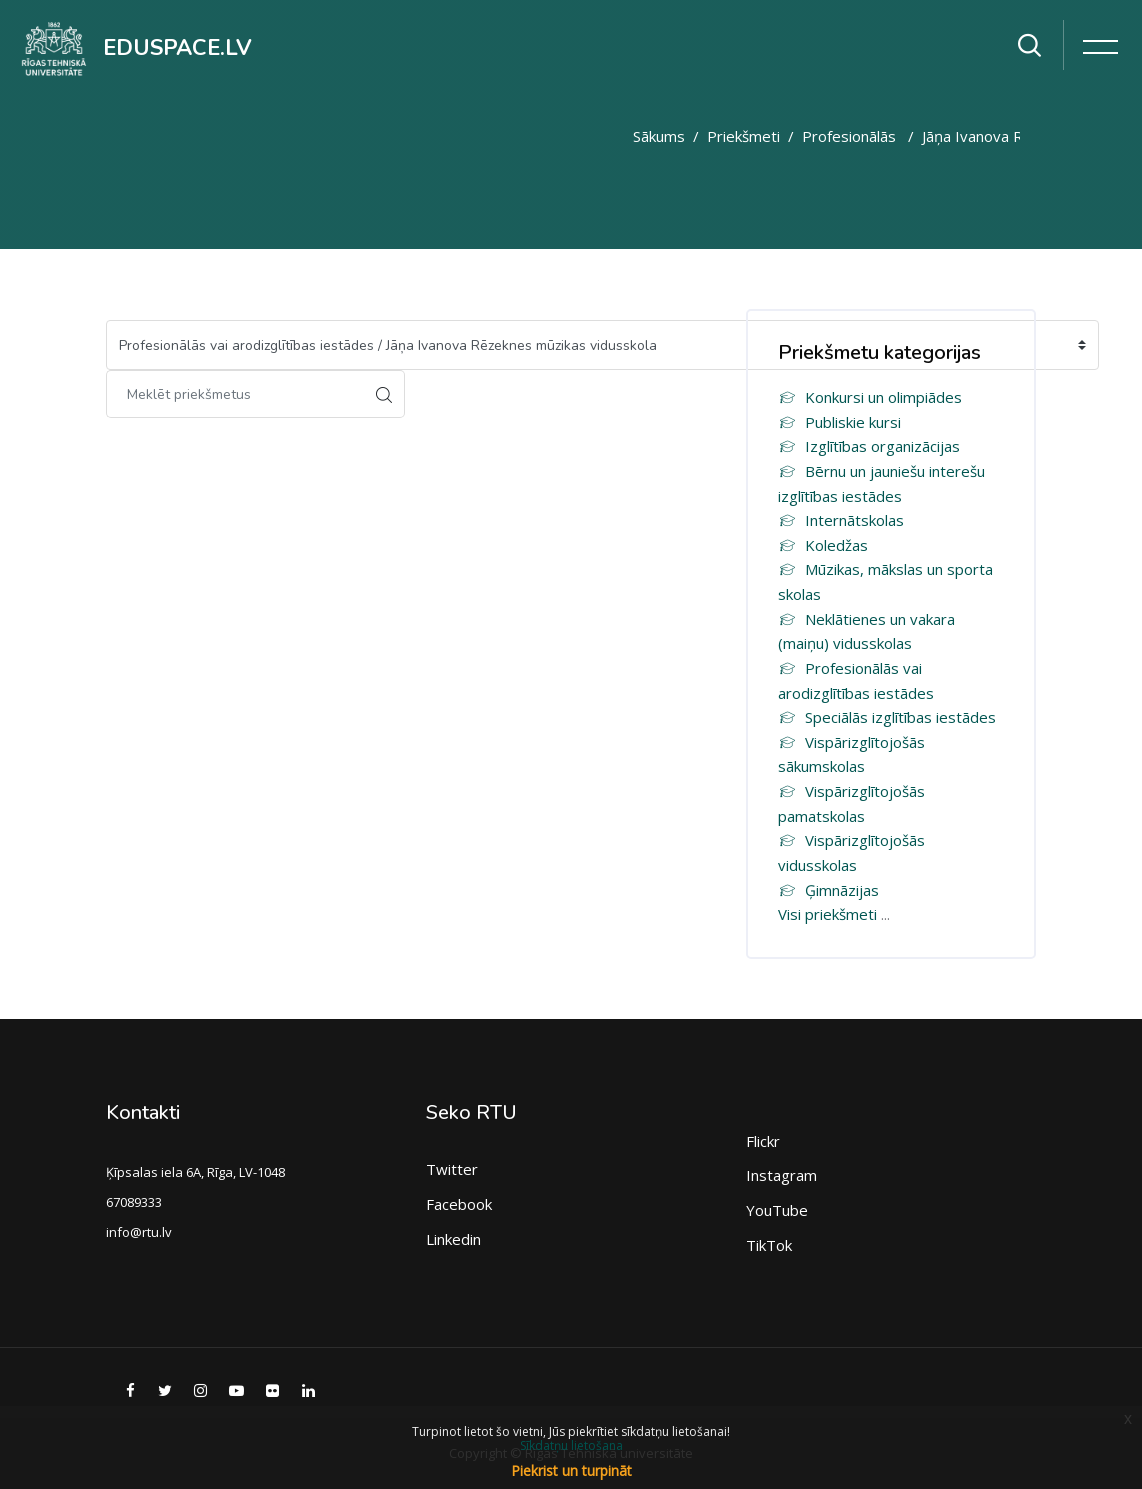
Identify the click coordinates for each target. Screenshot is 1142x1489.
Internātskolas (841, 520)
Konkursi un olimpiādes (870, 397)
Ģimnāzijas (828, 890)
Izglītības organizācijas (869, 446)
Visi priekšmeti (827, 914)
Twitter (452, 1169)
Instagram (781, 1175)
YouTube (777, 1210)
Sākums (659, 136)
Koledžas (823, 545)
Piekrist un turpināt (571, 1470)
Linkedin (453, 1239)
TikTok (769, 1245)
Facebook (459, 1204)
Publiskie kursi (839, 422)
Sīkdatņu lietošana (571, 1445)
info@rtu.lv (139, 1232)
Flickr (763, 1141)
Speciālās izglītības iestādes (887, 717)
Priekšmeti (743, 136)
